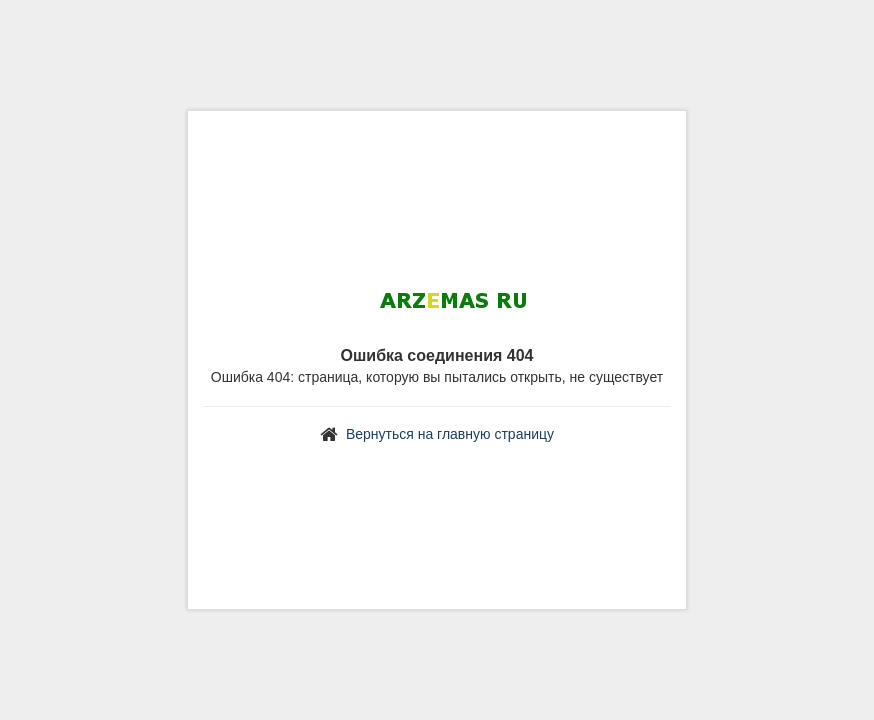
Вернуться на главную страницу (450, 434)
